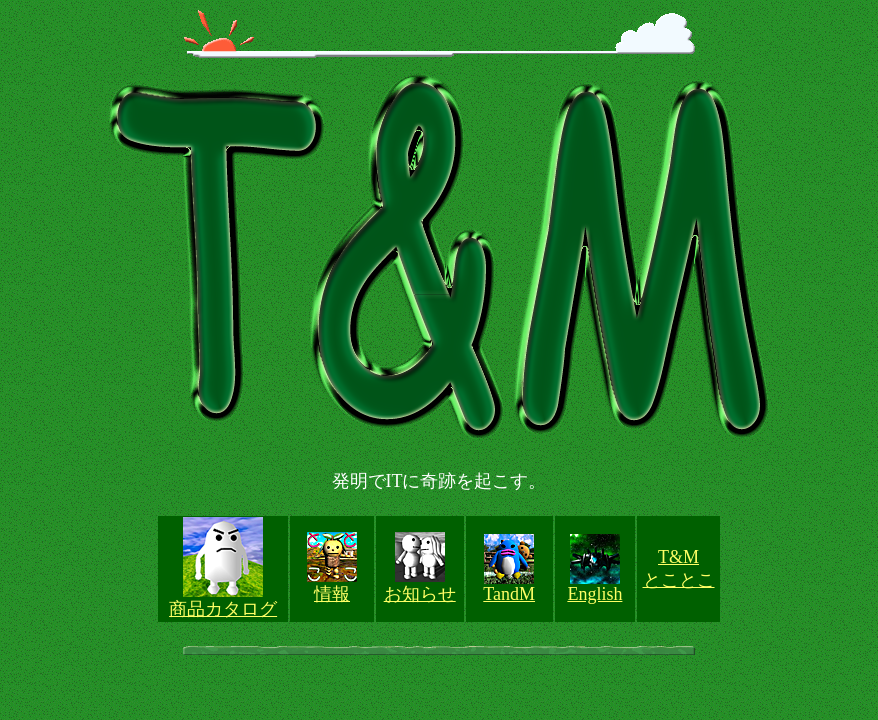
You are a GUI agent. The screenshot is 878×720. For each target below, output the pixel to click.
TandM (509, 594)
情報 (332, 594)
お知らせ (420, 594)
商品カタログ (223, 609)
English (594, 594)
